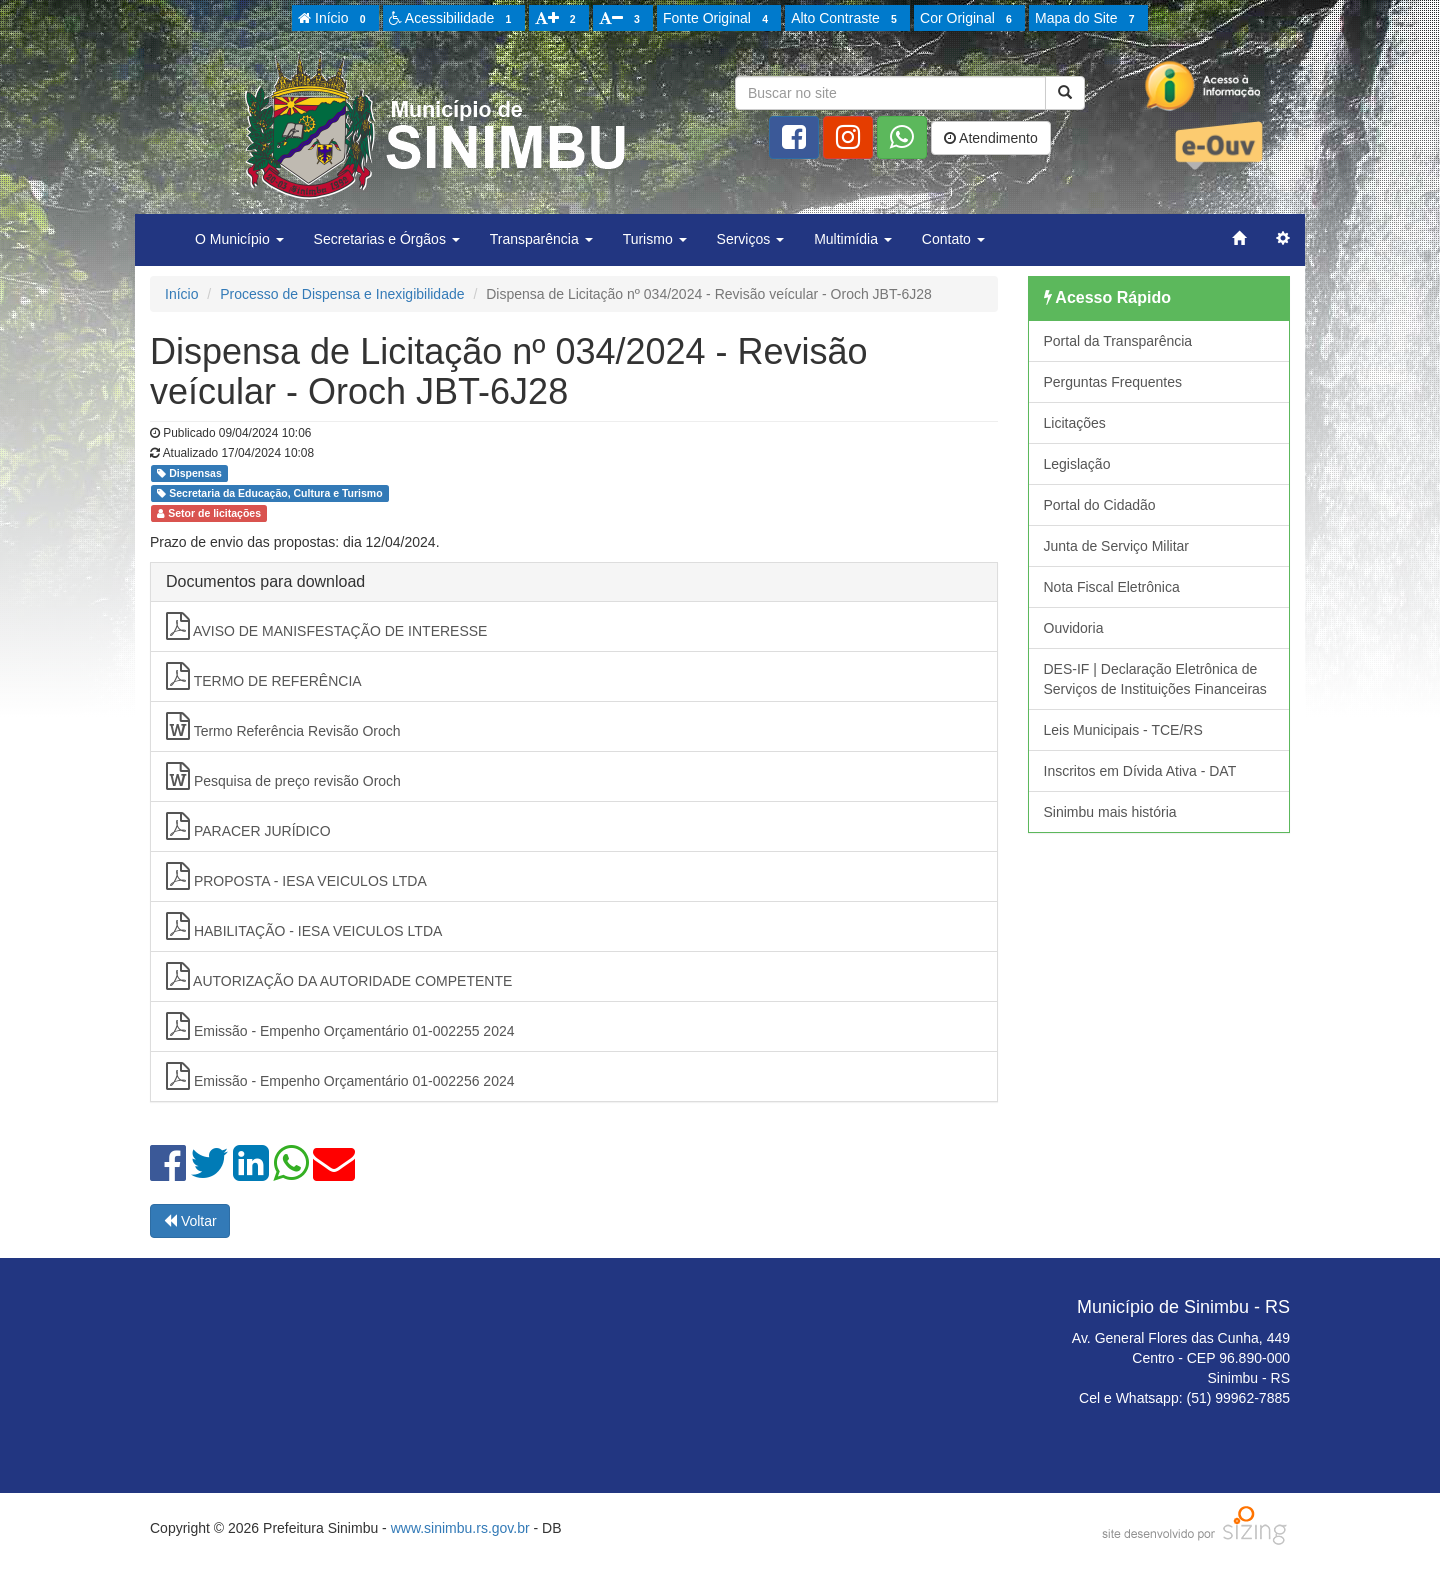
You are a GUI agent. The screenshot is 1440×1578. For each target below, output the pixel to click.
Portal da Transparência (1118, 341)
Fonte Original (718, 19)
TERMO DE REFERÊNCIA (264, 676)
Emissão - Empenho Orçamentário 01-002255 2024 (340, 1026)
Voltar (190, 1221)
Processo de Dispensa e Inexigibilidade (342, 294)
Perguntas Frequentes (1113, 382)
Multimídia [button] (853, 239)
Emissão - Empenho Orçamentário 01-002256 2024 (340, 1076)
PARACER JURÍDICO (248, 826)
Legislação (1077, 464)
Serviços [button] (751, 239)
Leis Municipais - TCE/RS (1123, 730)
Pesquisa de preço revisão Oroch (283, 776)
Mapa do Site (1088, 19)
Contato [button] (953, 239)
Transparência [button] (541, 239)
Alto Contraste (847, 19)
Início (335, 19)
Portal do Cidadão (1100, 505)
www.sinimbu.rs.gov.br (460, 1528)
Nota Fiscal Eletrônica (1112, 587)
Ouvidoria (1074, 628)
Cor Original (969, 19)
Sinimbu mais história (1110, 812)
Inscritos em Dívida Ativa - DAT (1140, 771)
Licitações (1075, 423)
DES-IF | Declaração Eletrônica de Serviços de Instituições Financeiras (1155, 679)
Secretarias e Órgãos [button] (387, 239)
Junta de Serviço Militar (1117, 546)
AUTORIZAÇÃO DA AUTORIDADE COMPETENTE (339, 976)
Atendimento (991, 138)
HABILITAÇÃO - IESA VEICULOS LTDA (304, 926)
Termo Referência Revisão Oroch (283, 726)
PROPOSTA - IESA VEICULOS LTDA (296, 876)
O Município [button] (239, 239)
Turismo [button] (655, 239)
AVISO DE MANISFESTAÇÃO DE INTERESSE (326, 626)
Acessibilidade (453, 19)
